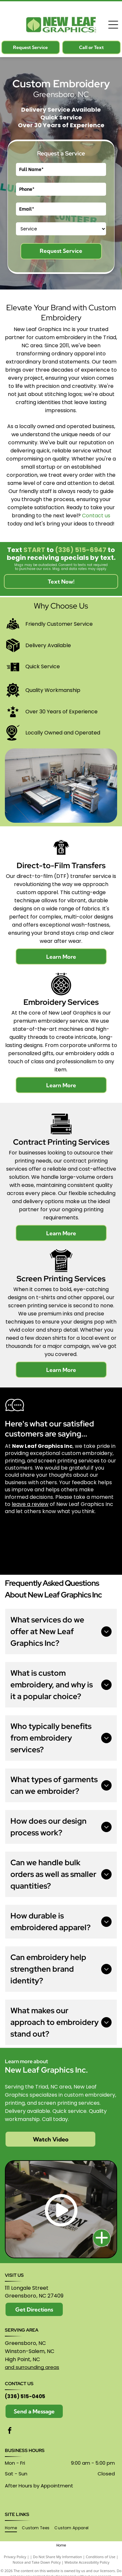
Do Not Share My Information (57, 2556)
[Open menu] (113, 25)
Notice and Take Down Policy (37, 2562)
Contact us (96, 515)
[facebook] (10, 2431)
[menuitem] (13, 2527)
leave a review (30, 1504)
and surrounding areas (32, 2367)
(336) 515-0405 (25, 2396)
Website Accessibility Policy (86, 2562)
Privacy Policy (15, 2556)
